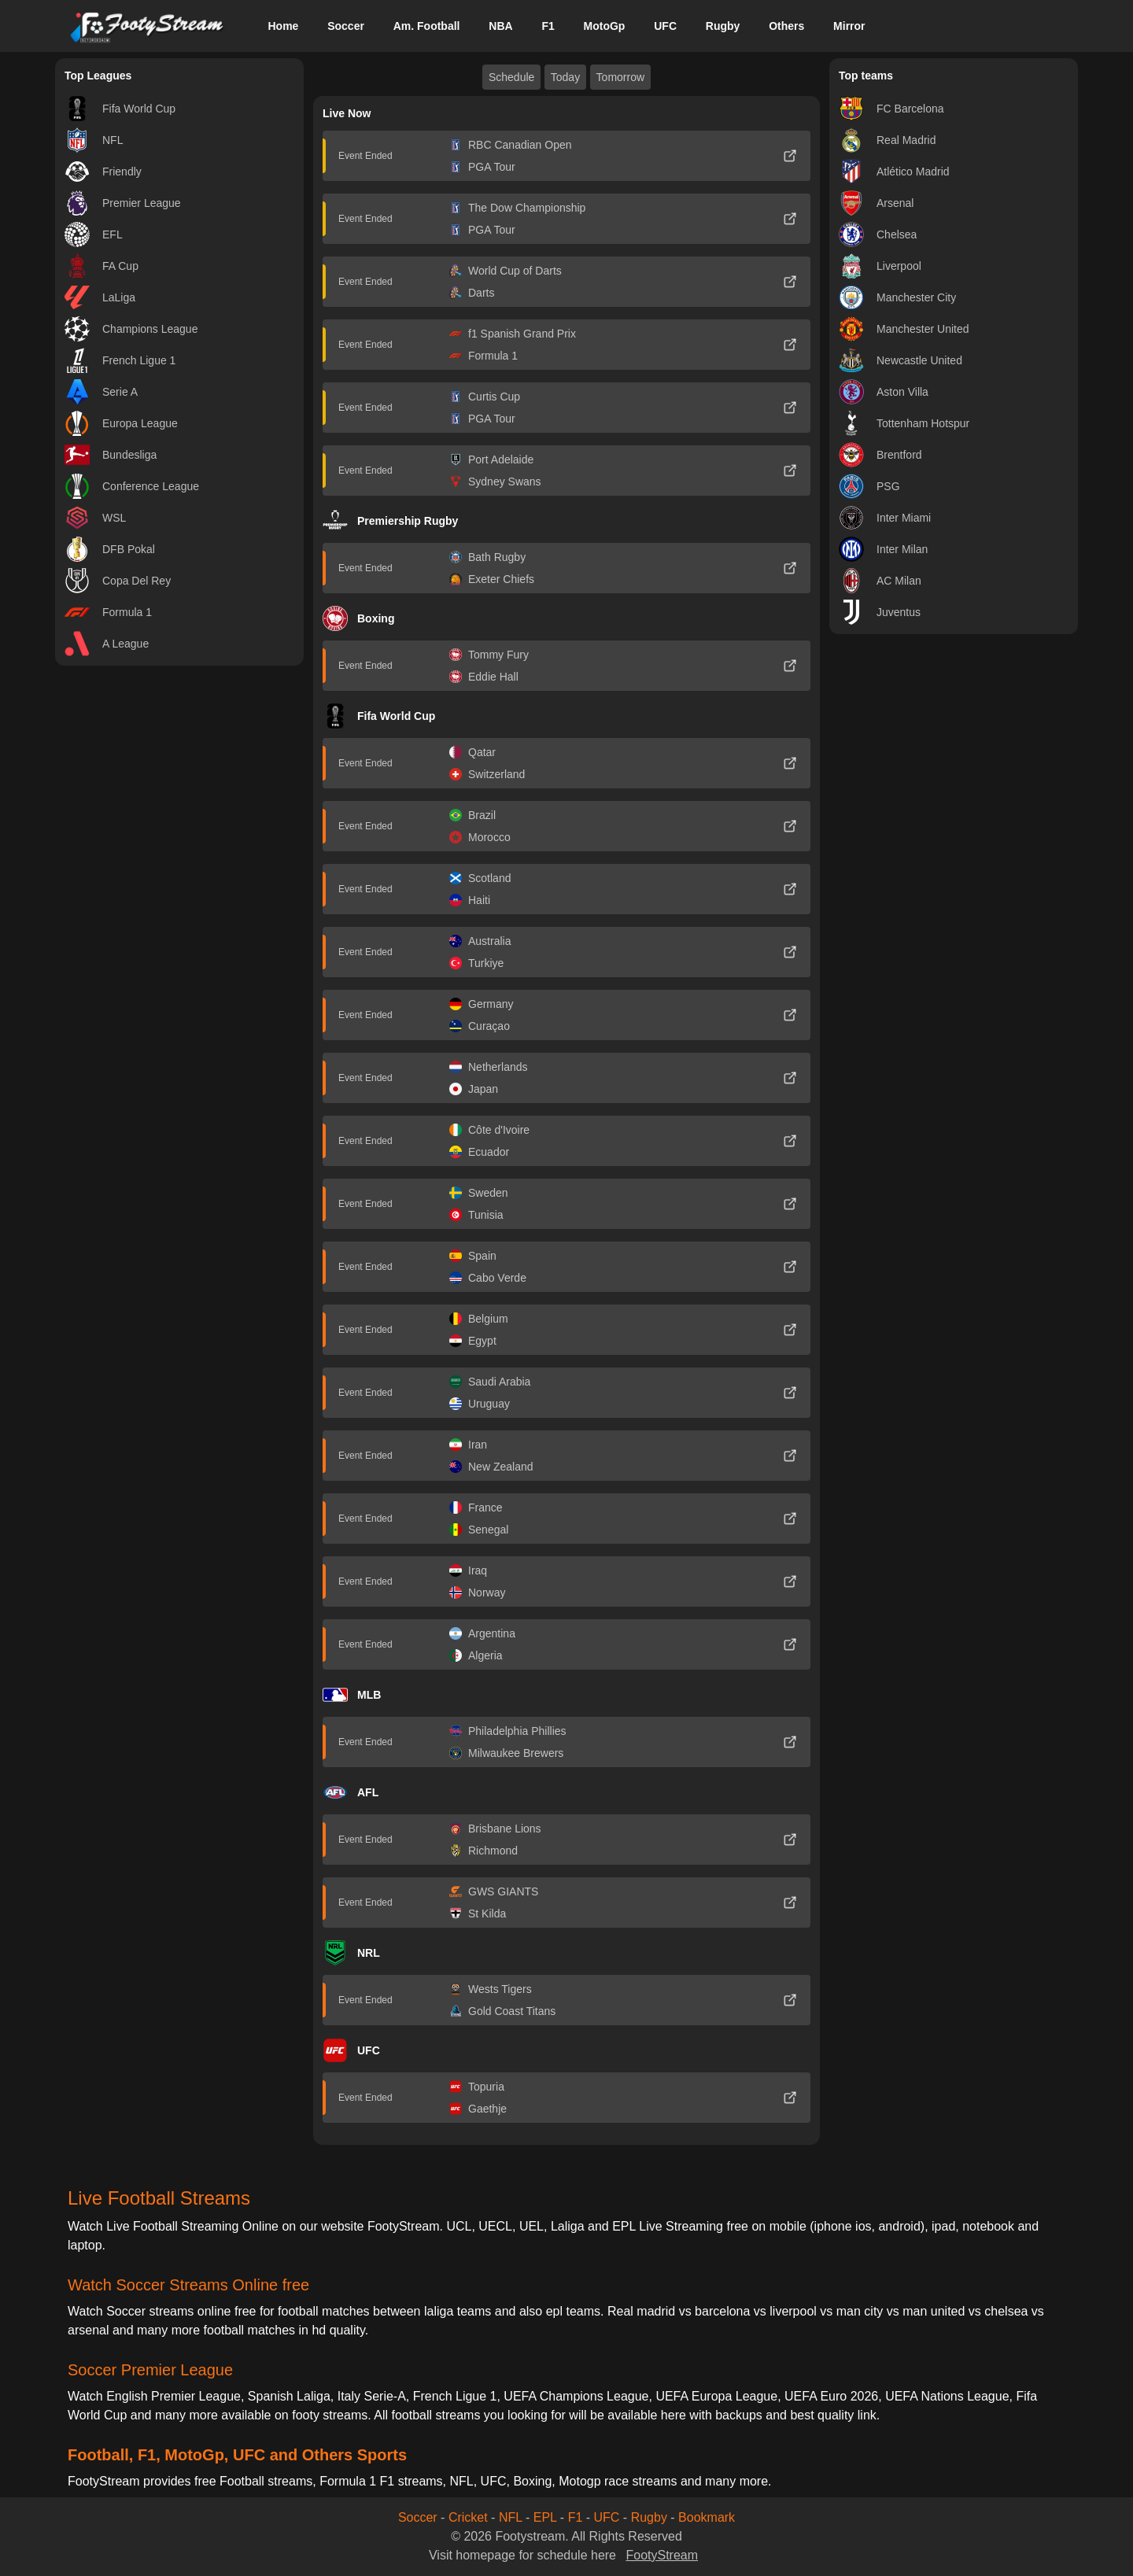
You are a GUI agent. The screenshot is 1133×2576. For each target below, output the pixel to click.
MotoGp (605, 26)
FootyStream (662, 2555)
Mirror (849, 26)
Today (565, 77)
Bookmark (706, 2517)
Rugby (723, 26)
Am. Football (426, 26)
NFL (510, 2517)
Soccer (345, 26)
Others (786, 26)
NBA (500, 26)
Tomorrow (620, 77)
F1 (547, 26)
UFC (665, 26)
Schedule (511, 77)
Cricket (468, 2517)
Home (283, 26)
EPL (545, 2517)
